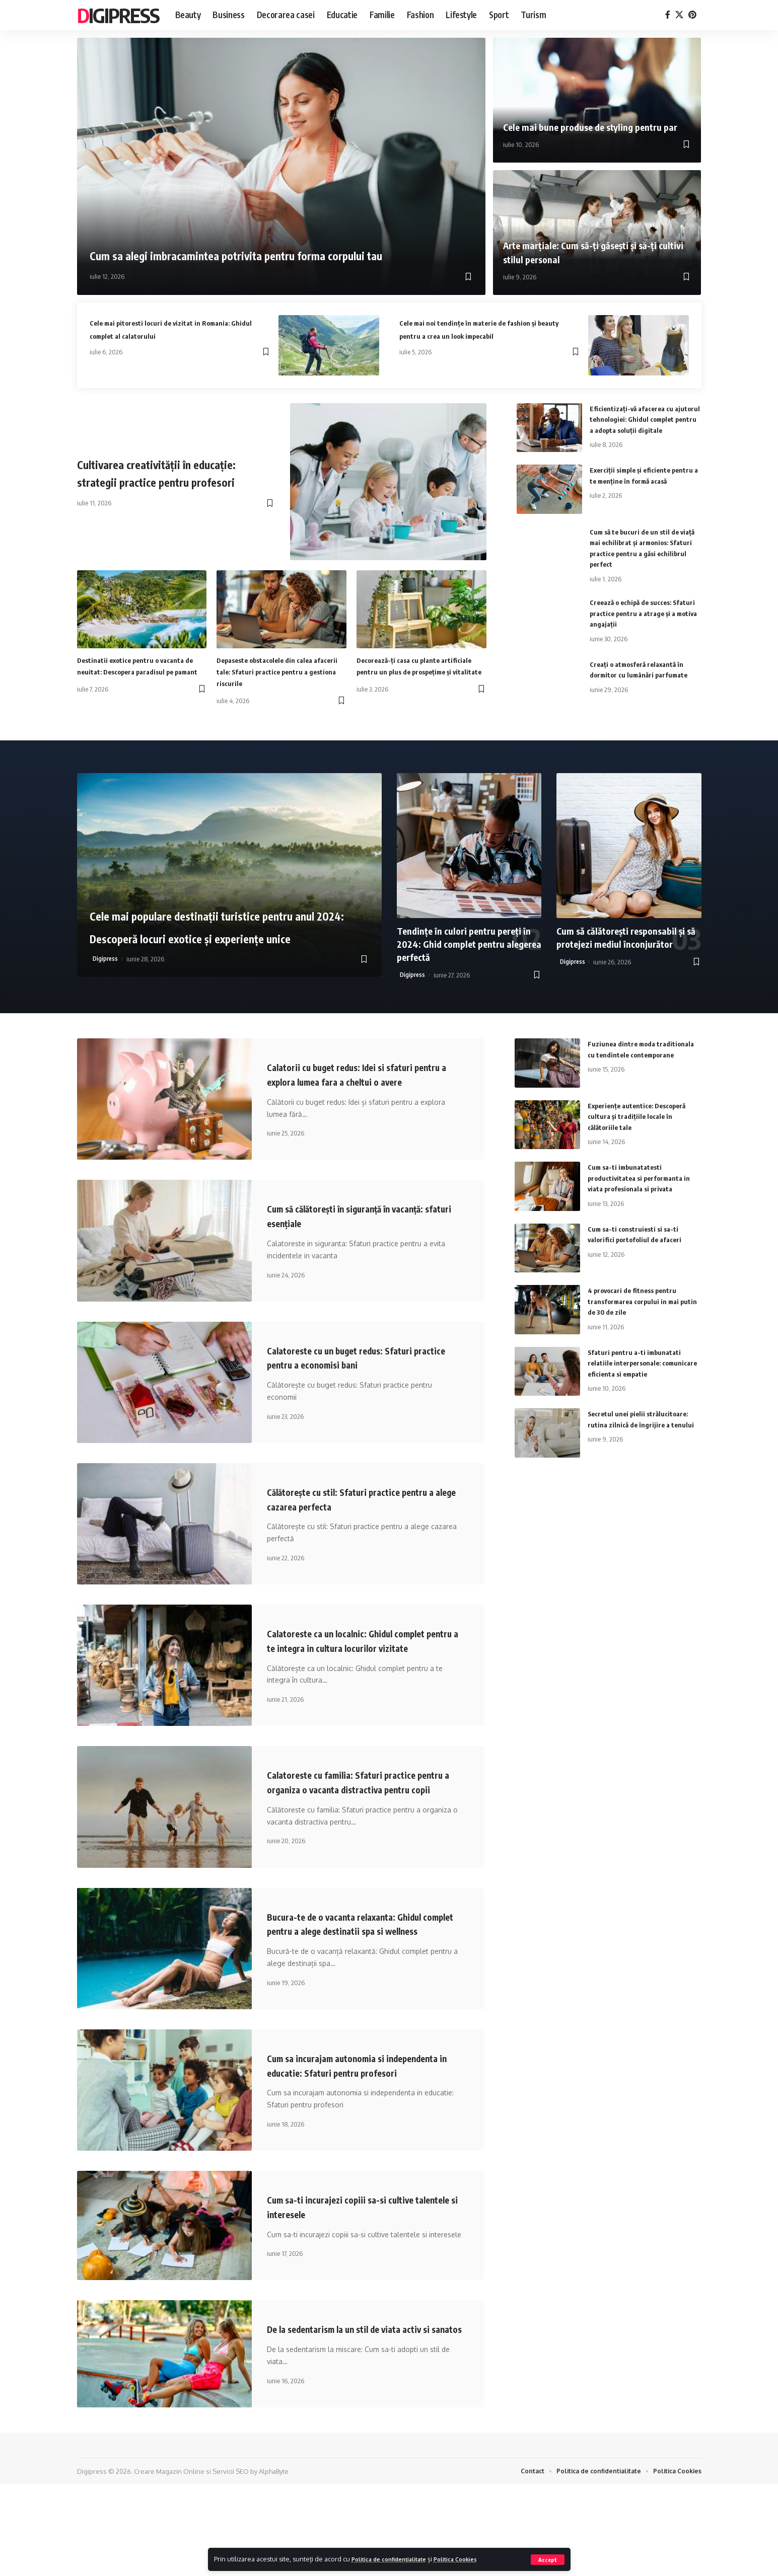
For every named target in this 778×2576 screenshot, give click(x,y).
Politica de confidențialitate (396, 2559)
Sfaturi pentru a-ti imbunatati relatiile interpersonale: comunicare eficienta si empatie (640, 1369)
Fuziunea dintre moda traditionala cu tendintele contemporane (630, 1061)
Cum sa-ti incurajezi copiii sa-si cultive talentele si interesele (357, 2283)
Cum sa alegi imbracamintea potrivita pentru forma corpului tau (251, 238)
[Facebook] (668, 15)
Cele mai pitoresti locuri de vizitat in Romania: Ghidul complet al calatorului (173, 328)
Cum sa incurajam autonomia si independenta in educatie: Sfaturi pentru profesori (362, 2134)
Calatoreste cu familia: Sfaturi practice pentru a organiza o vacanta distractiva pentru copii (359, 1822)
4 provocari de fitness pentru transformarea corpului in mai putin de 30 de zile (637, 1307)
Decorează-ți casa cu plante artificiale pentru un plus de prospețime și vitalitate (406, 671)
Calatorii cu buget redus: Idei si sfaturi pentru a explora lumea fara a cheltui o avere (357, 1087)
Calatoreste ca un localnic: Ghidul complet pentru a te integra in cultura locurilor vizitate (364, 1667)
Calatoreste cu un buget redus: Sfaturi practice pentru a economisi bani (356, 1377)
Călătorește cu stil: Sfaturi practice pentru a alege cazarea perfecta (349, 1518)
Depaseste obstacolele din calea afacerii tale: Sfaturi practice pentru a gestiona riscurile (274, 671)
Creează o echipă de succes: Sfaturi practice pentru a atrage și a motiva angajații (645, 620)
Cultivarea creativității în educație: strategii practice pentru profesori (156, 472)
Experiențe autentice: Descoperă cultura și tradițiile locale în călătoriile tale (641, 1123)
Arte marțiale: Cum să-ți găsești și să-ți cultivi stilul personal (594, 252)
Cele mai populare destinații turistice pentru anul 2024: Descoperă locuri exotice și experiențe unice (228, 920)
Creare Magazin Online (169, 2562)
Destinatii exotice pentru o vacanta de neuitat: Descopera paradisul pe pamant (140, 671)
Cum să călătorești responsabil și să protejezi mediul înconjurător (626, 943)
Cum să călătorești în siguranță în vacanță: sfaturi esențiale (344, 1236)
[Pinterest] (692, 15)
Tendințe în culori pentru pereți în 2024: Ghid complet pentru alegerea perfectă (465, 950)
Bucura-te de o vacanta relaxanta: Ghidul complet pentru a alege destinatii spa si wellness (362, 1978)
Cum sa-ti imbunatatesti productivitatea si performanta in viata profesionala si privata (642, 1184)
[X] (679, 15)
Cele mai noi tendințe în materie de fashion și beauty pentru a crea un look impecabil (483, 334)
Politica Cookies (474, 2559)
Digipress (118, 15)
